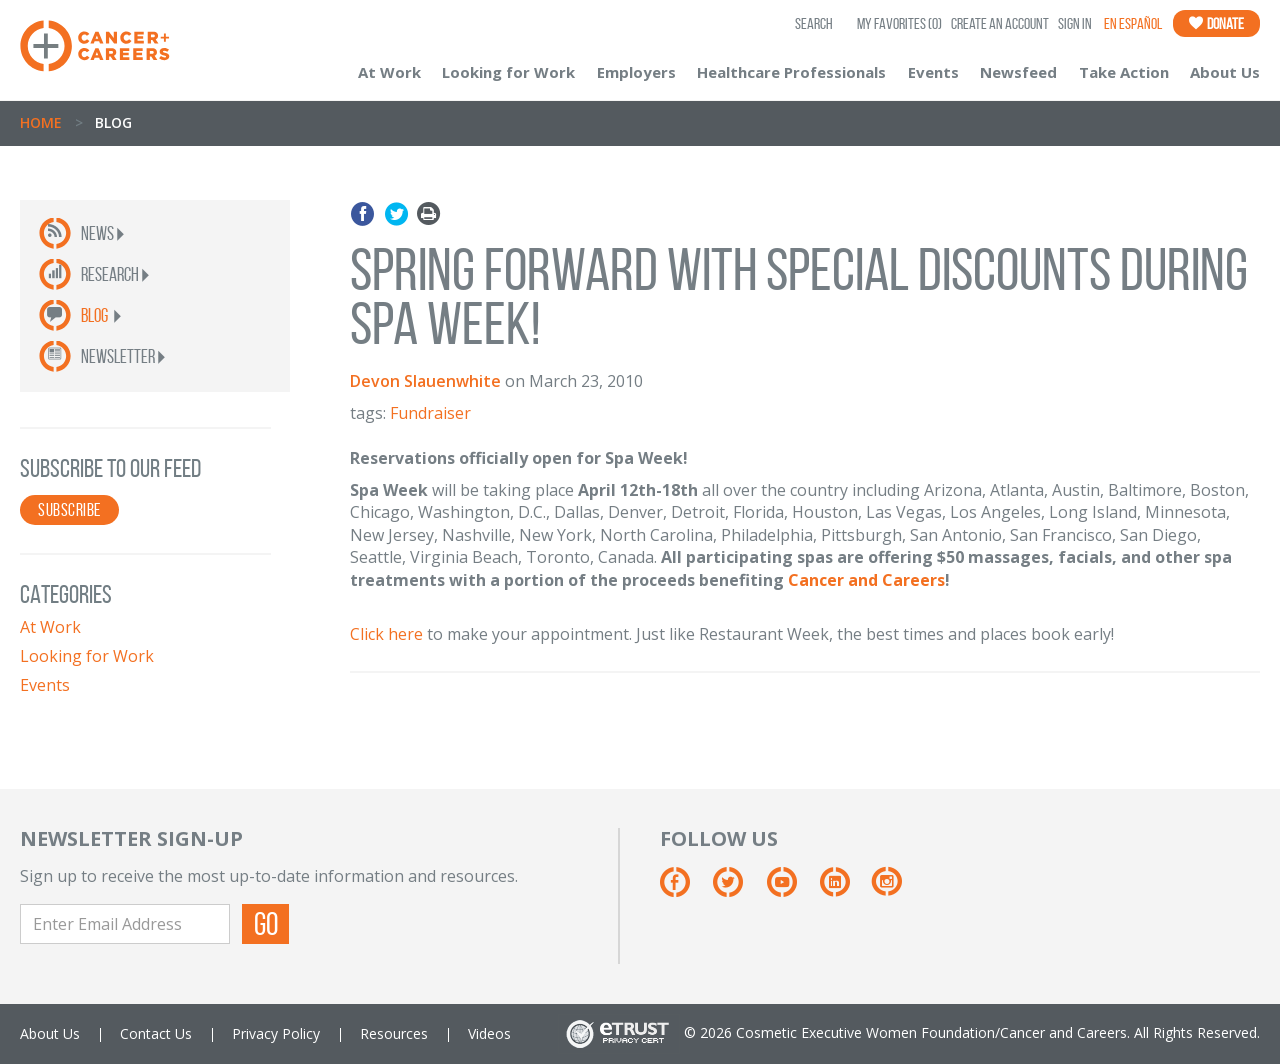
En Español (1133, 23)
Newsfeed (1018, 72)
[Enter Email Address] (125, 924)
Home (41, 122)
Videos (489, 1033)
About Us (1225, 72)
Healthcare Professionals (791, 72)
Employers (636, 72)
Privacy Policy (276, 1033)
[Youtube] (791, 889)
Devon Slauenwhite (425, 381)
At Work (389, 72)
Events (933, 72)
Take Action (1124, 72)
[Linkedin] (844, 889)
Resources (394, 1033)
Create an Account (1000, 23)
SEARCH (814, 23)
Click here (386, 634)
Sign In (1075, 23)
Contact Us (156, 1033)
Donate (1216, 23)
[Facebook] (684, 889)
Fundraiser (430, 413)
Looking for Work (508, 72)
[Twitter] (737, 889)
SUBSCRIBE (69, 510)
